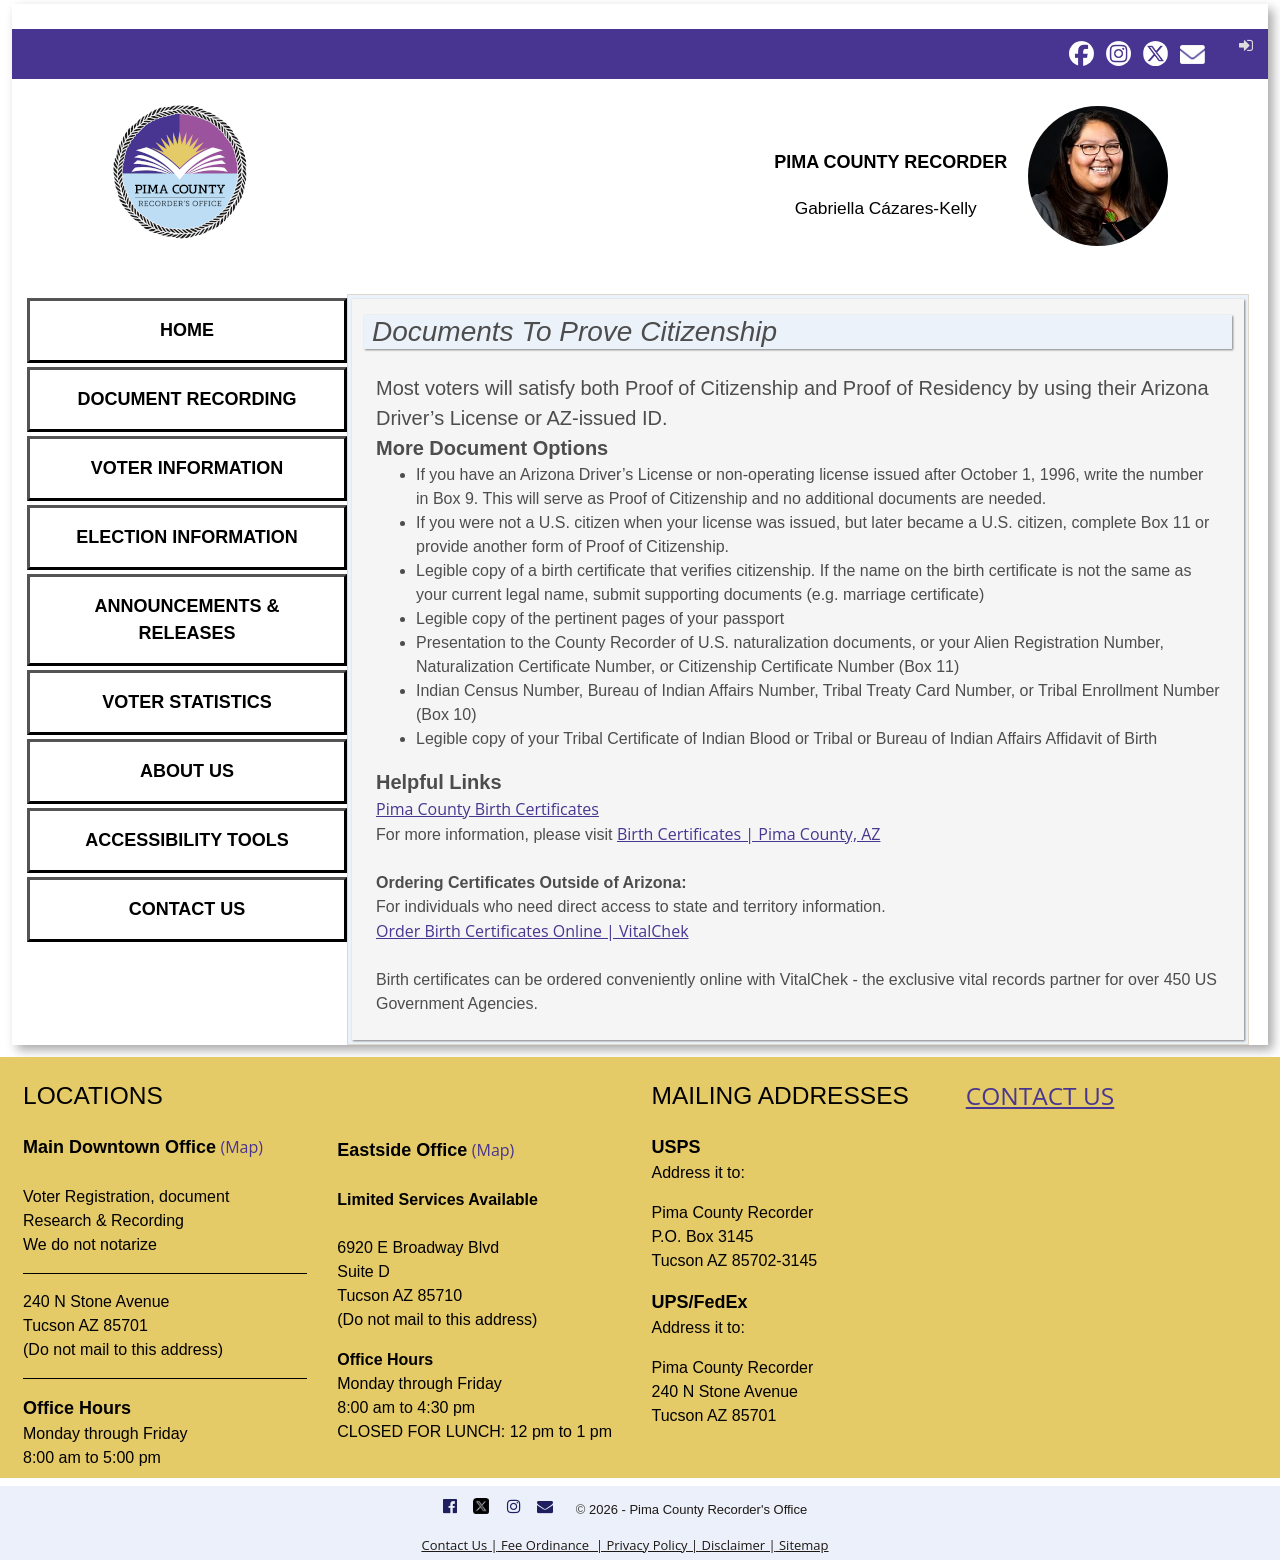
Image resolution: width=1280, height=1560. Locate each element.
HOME (187, 330)
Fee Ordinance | (550, 1545)
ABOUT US (187, 771)
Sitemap (802, 1545)
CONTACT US (187, 909)
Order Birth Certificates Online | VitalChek (532, 931)
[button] (1243, 45)
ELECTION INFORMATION (187, 537)
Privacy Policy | (650, 1545)
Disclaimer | (736, 1545)
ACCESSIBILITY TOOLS (186, 840)
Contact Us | (459, 1545)
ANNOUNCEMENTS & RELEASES (186, 619)
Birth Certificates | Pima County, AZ (748, 834)
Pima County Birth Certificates (487, 809)
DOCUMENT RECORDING (187, 399)
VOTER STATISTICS (186, 702)
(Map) (241, 1147)
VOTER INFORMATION (187, 468)
